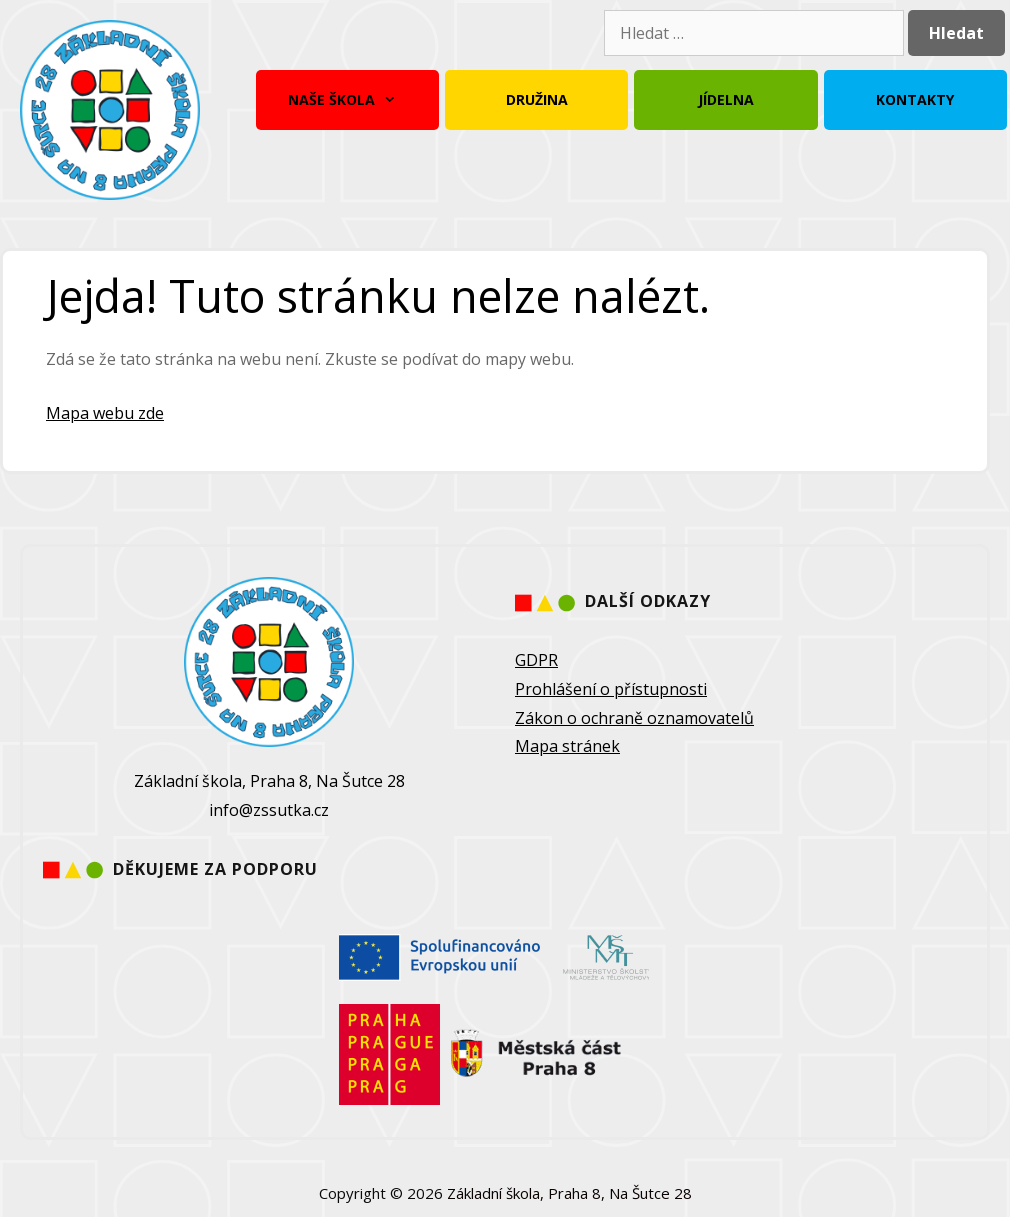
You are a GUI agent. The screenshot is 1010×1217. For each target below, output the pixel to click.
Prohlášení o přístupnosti (611, 689)
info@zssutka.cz (269, 810)
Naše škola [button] (347, 100)
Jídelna (726, 99)
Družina (537, 99)
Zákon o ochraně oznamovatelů (634, 718)
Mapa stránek (567, 746)
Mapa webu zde (105, 413)
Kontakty (915, 99)
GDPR (536, 660)
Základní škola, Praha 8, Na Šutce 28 (569, 1193)
